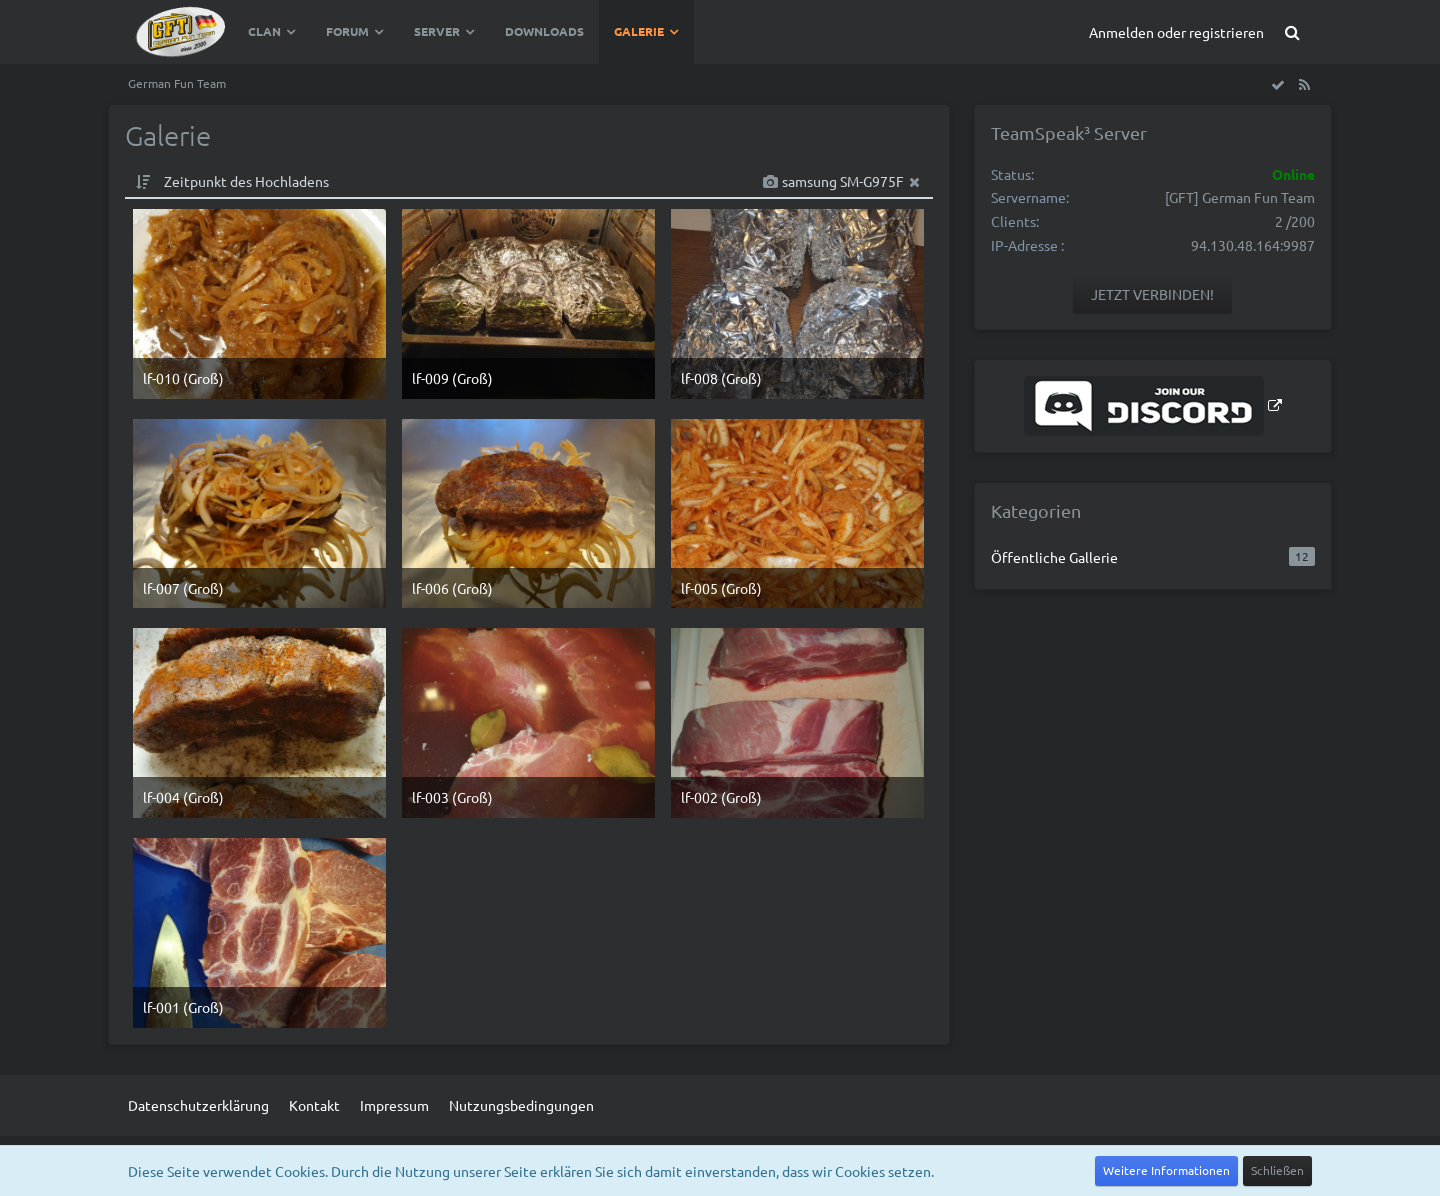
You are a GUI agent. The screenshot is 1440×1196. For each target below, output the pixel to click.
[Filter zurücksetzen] (915, 182)
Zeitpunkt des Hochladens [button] (246, 181)
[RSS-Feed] (1304, 84)
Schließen (1277, 1170)
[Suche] (1292, 32)
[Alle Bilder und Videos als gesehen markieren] (1278, 84)
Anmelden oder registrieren (1176, 32)
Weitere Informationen (1166, 1170)
